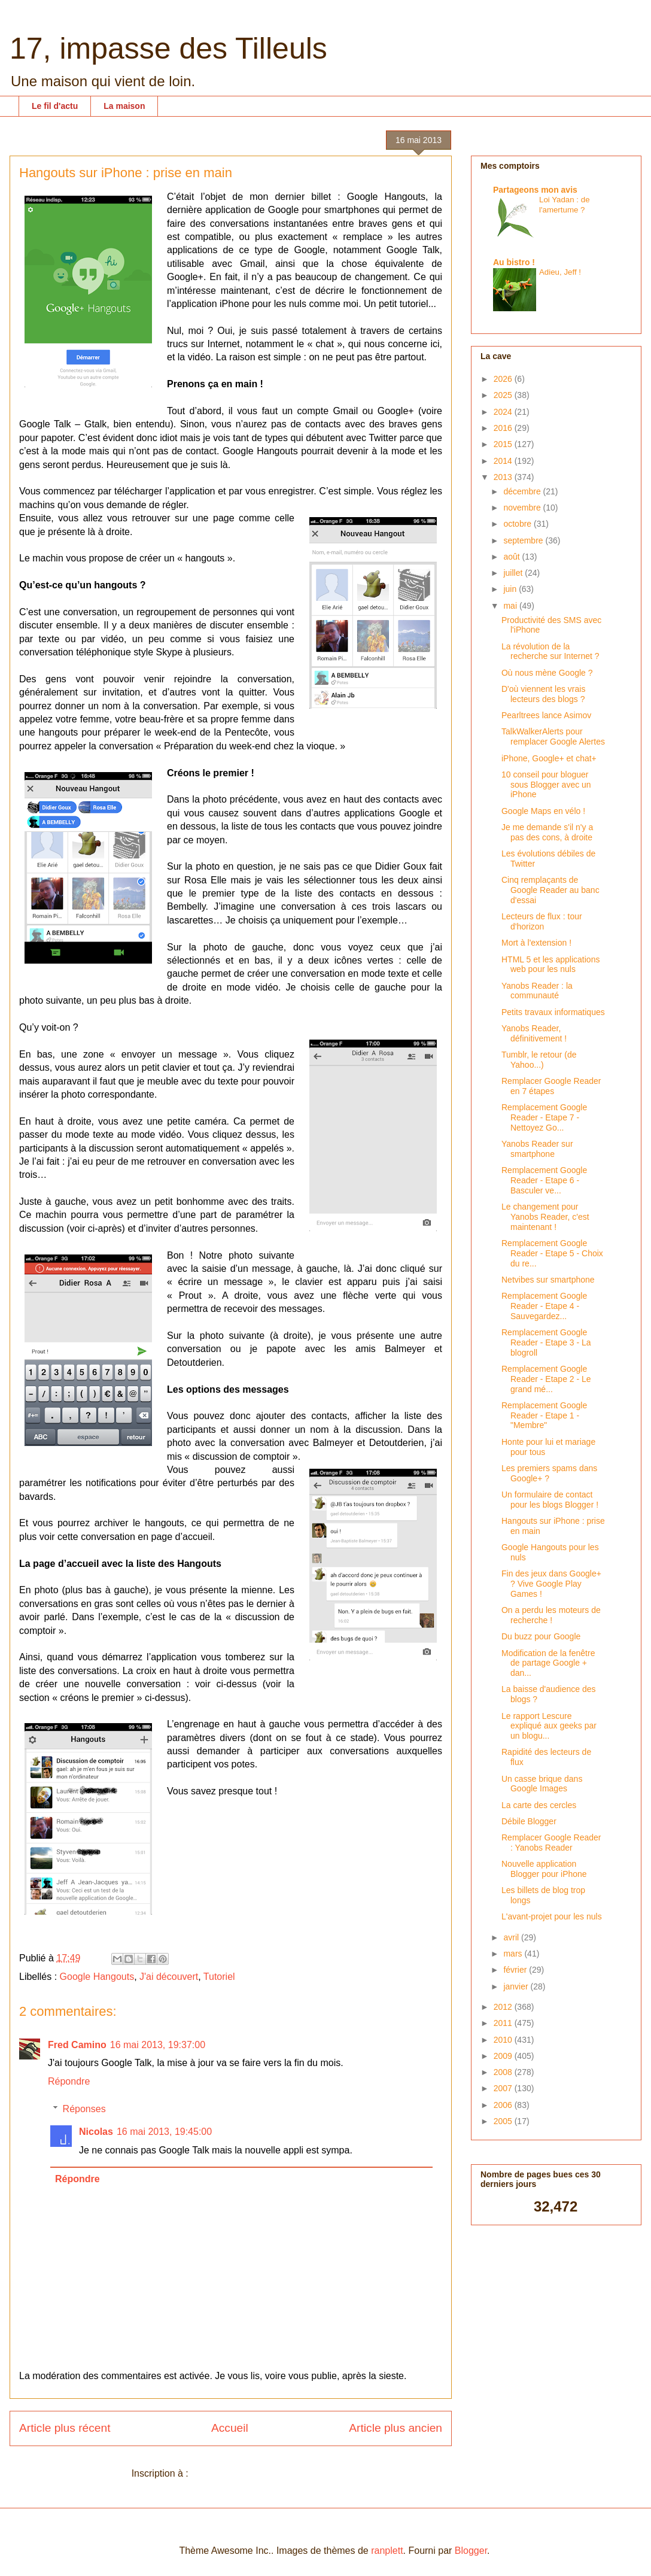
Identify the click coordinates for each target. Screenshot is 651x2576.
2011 (504, 2023)
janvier (516, 1986)
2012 (504, 2007)
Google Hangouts (97, 1977)
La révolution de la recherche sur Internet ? (550, 651)
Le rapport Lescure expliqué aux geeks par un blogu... (549, 1726)
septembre (524, 540)
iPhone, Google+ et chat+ (549, 758)
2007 (504, 2088)
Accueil (229, 2428)
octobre (518, 523)
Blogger (471, 2550)
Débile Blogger (528, 1821)
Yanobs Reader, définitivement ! (534, 1033)
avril (512, 1937)
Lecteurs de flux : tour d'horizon (541, 921)
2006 (504, 2105)
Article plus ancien (395, 2428)
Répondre (69, 2081)
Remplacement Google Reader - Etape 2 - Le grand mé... (546, 1379)
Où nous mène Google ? (547, 673)
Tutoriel (219, 1977)
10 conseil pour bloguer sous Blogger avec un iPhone (546, 785)
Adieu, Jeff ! (560, 272)
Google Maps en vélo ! (543, 811)
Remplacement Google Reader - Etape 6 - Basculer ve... (544, 1180)
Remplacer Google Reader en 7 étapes (551, 1086)
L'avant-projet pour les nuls (551, 1916)
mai (511, 605)
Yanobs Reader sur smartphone (537, 1149)
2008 (504, 2072)
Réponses (84, 2109)
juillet (514, 573)
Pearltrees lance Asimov (546, 715)
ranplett (387, 2550)
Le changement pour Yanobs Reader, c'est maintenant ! (545, 1217)
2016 (504, 428)
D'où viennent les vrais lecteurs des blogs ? (543, 694)
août (512, 556)
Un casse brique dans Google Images (541, 1784)
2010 (504, 2040)
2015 (504, 444)
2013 (504, 477)
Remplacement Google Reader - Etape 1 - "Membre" (544, 1415)
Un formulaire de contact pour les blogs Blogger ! (549, 1499)
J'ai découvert (168, 1977)
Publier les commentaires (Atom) (260, 2473)
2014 (504, 461)
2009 (504, 2056)
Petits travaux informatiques (553, 1012)
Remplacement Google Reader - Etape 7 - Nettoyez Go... (544, 1117)
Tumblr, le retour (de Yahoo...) (539, 1060)
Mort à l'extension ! (536, 942)
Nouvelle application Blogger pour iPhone (544, 1869)
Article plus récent (65, 2428)
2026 (504, 379)
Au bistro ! (514, 262)
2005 (504, 2121)
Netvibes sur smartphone (548, 1279)
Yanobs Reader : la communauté (537, 991)
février (516, 1969)
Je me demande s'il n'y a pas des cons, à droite (547, 832)
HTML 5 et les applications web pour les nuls (550, 964)
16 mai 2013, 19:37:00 (157, 2045)
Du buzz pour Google (540, 1636)
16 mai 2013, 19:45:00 (164, 2132)
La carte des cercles (538, 1805)
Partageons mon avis (535, 190)
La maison (124, 106)
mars (513, 1953)
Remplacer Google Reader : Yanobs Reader (551, 1842)
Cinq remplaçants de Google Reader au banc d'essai (550, 890)
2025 (504, 395)
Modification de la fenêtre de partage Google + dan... (548, 1663)
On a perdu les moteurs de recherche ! (551, 1615)
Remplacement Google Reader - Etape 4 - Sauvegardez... (544, 1306)
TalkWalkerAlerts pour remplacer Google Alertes (553, 736)
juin (511, 589)
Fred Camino (77, 2045)
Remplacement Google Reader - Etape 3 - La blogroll (546, 1342)
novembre (523, 507)
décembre (523, 491)
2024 (504, 412)
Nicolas (96, 2132)
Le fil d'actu (55, 106)
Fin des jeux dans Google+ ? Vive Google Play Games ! (551, 1584)
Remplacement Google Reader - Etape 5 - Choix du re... (552, 1253)
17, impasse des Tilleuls (168, 48)
